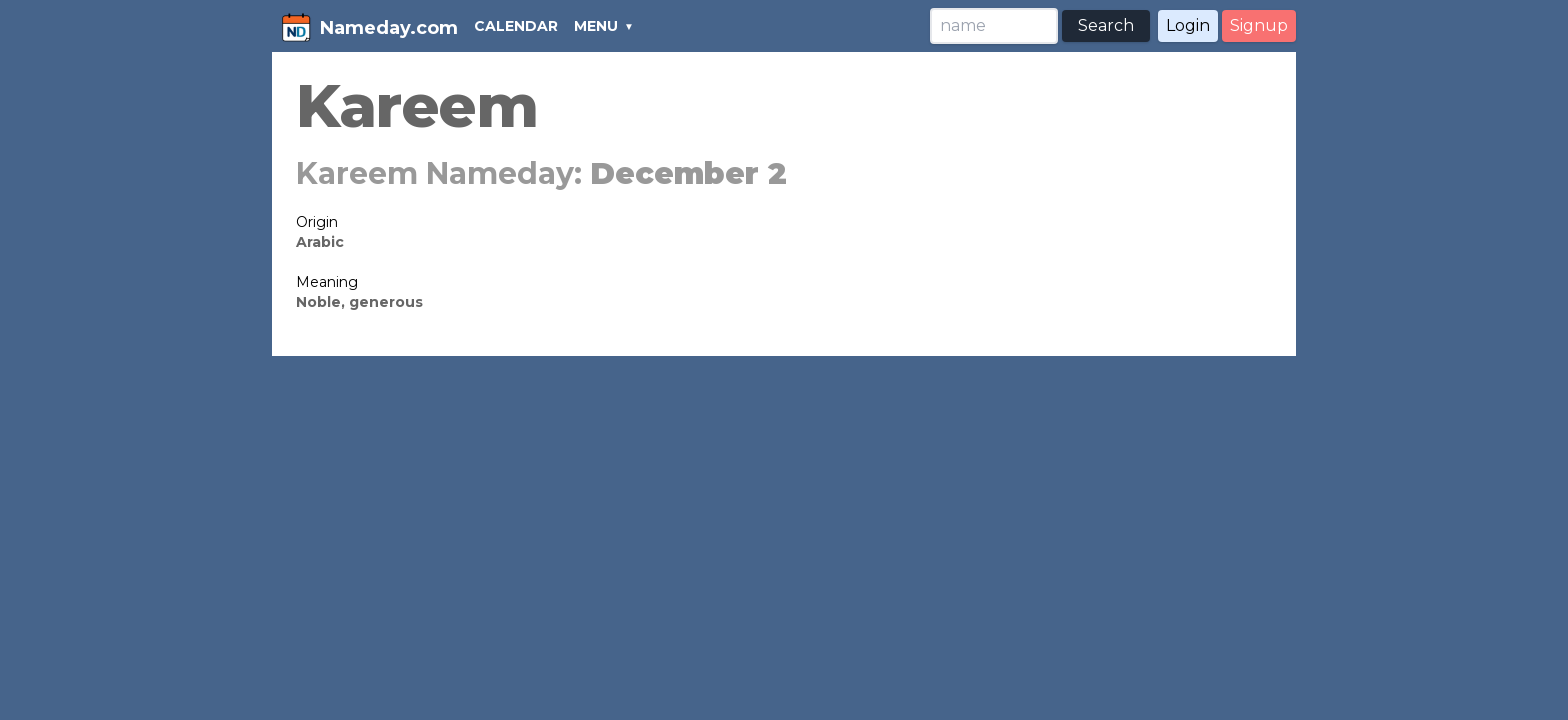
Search (1106, 25)
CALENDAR (516, 26)
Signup (1259, 25)
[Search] (994, 26)
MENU (596, 26)
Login (1188, 25)
